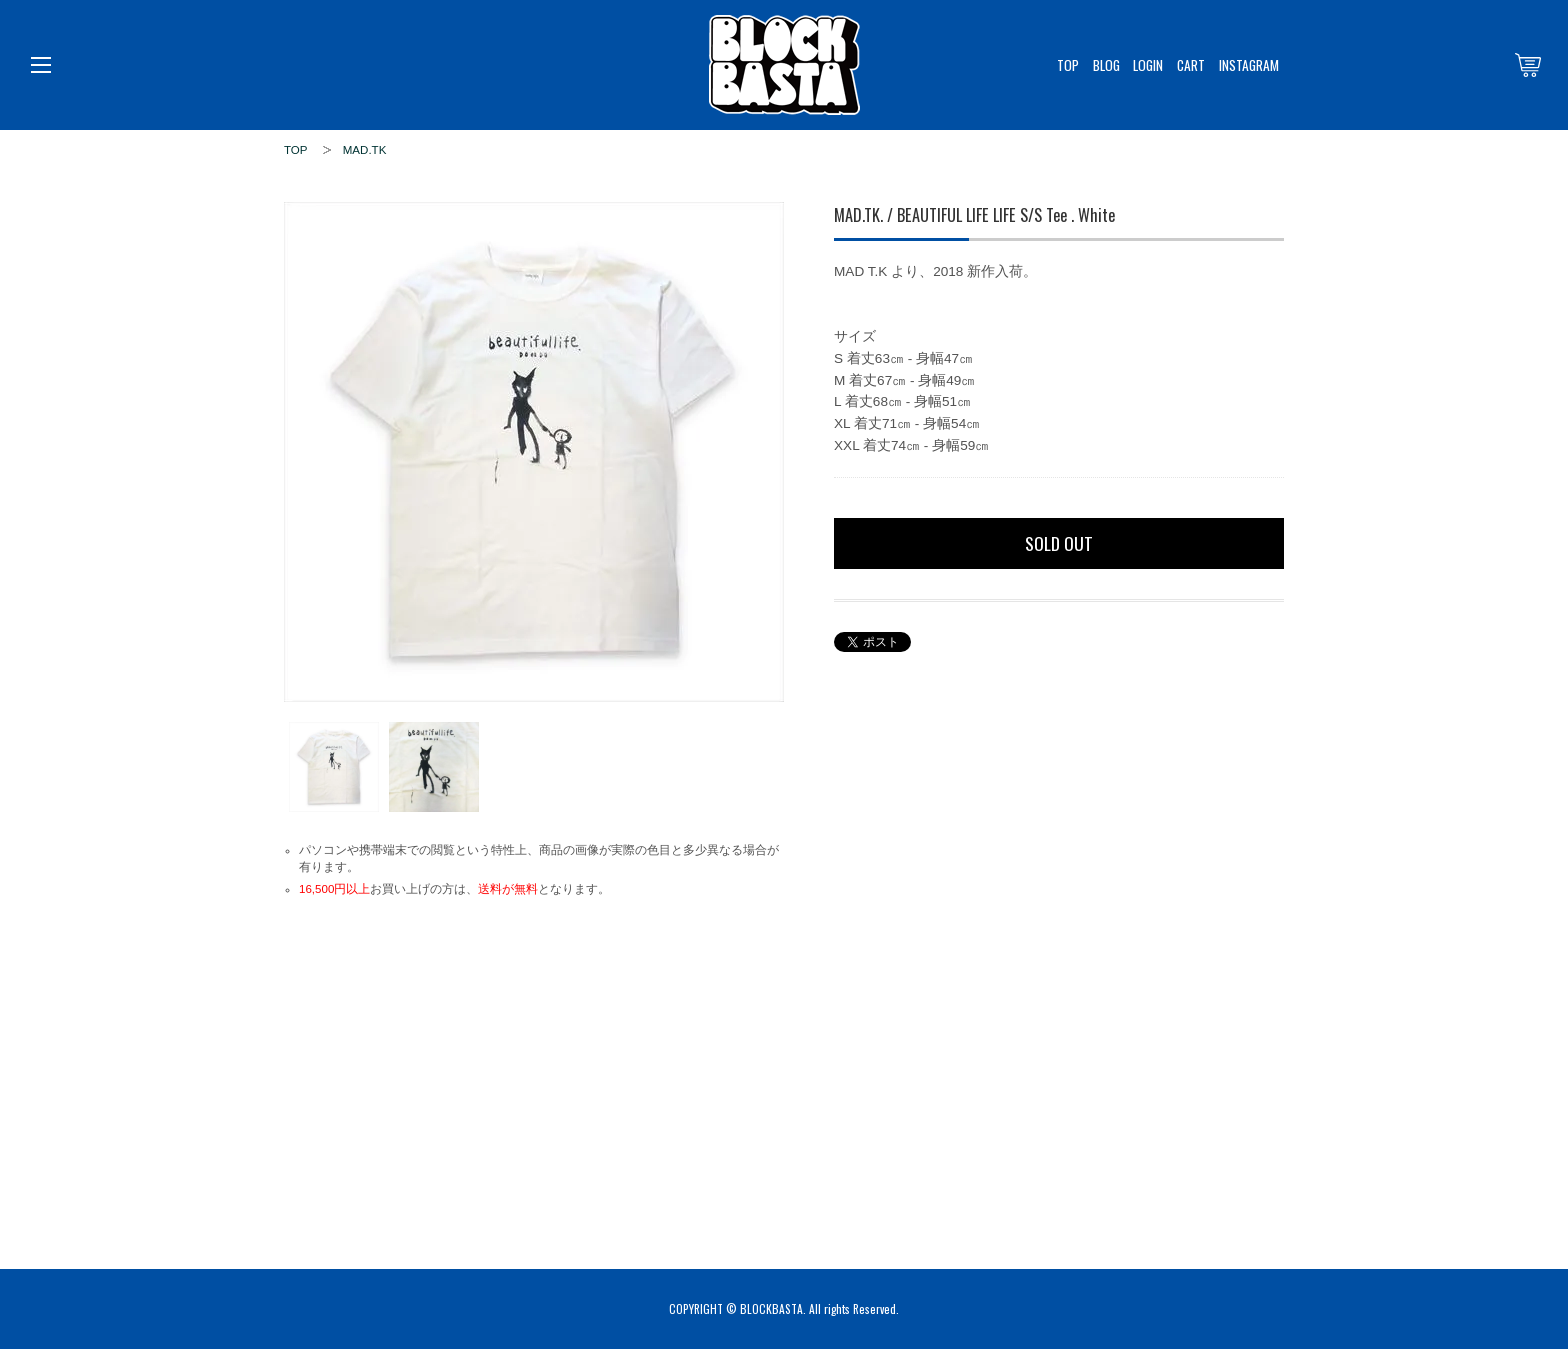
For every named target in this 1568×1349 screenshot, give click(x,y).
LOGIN (1148, 65)
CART (1191, 65)
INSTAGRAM (1249, 65)
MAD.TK (365, 150)
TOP (1068, 65)
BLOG (1106, 65)
